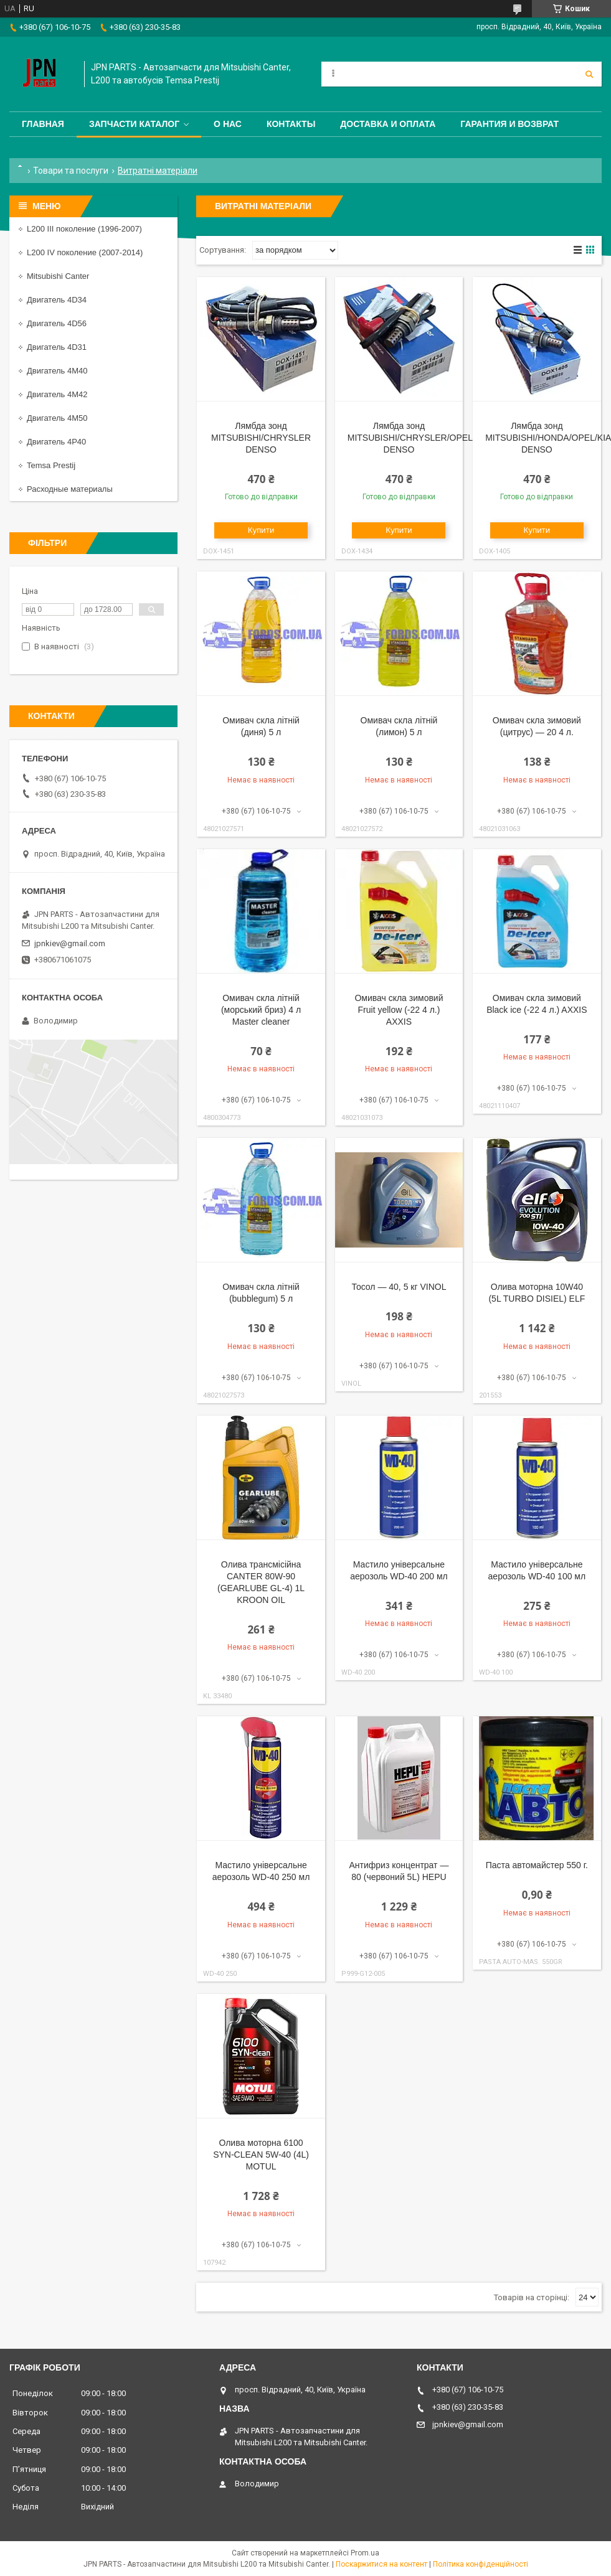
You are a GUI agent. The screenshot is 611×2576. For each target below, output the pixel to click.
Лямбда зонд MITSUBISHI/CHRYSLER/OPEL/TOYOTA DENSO (429, 437)
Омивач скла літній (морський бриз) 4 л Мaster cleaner (261, 1010)
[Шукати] (589, 74)
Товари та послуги (70, 171)
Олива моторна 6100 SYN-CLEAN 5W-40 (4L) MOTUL (261, 2154)
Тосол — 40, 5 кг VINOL (398, 1287)
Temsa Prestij (51, 465)
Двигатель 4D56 (57, 323)
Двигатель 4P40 (56, 441)
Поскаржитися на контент (381, 2564)
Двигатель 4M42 (57, 394)
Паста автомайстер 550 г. (537, 1865)
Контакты (291, 124)
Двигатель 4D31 (57, 347)
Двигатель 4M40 (57, 370)
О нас (228, 124)
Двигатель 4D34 (57, 299)
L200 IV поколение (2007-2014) (85, 252)
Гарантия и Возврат (509, 124)
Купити (261, 530)
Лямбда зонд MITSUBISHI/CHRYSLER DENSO (261, 437)
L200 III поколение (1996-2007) (84, 228)
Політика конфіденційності (480, 2564)
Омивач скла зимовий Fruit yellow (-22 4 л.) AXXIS (398, 1010)
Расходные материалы (70, 489)
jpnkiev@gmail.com (69, 943)
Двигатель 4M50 (57, 418)
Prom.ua (365, 2553)
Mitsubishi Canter (58, 276)
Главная (43, 124)
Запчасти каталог (134, 124)
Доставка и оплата (387, 124)
